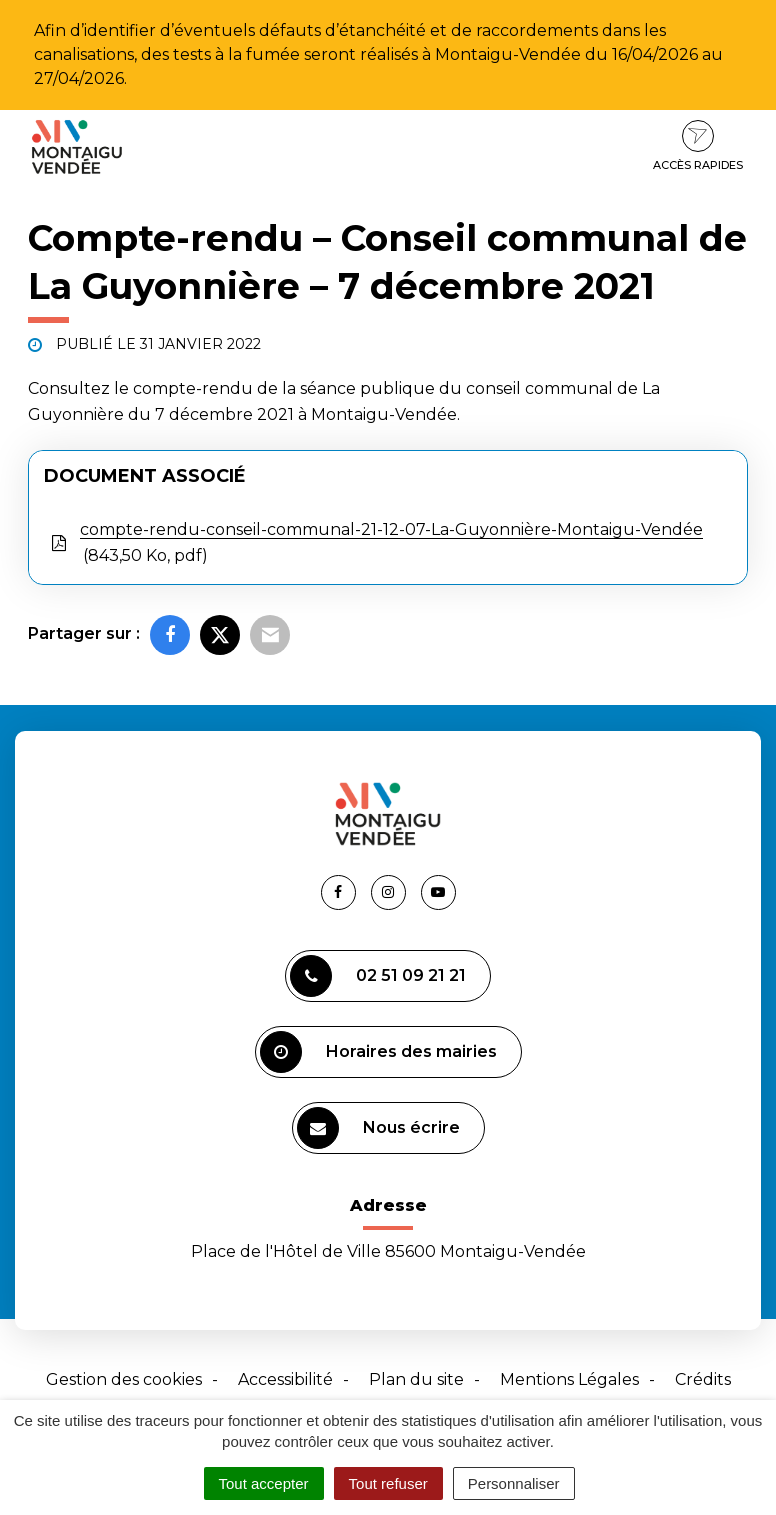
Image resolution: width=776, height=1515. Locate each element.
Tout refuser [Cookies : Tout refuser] (388, 1483)
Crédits (703, 1379)
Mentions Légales (569, 1379)
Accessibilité (285, 1379)
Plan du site (416, 1379)
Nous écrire (378, 1128)
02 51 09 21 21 (378, 976)
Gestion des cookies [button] (124, 1379)
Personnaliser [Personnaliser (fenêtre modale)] (514, 1483)
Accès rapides (698, 146)
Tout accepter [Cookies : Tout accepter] (264, 1483)
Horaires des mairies (378, 1052)
